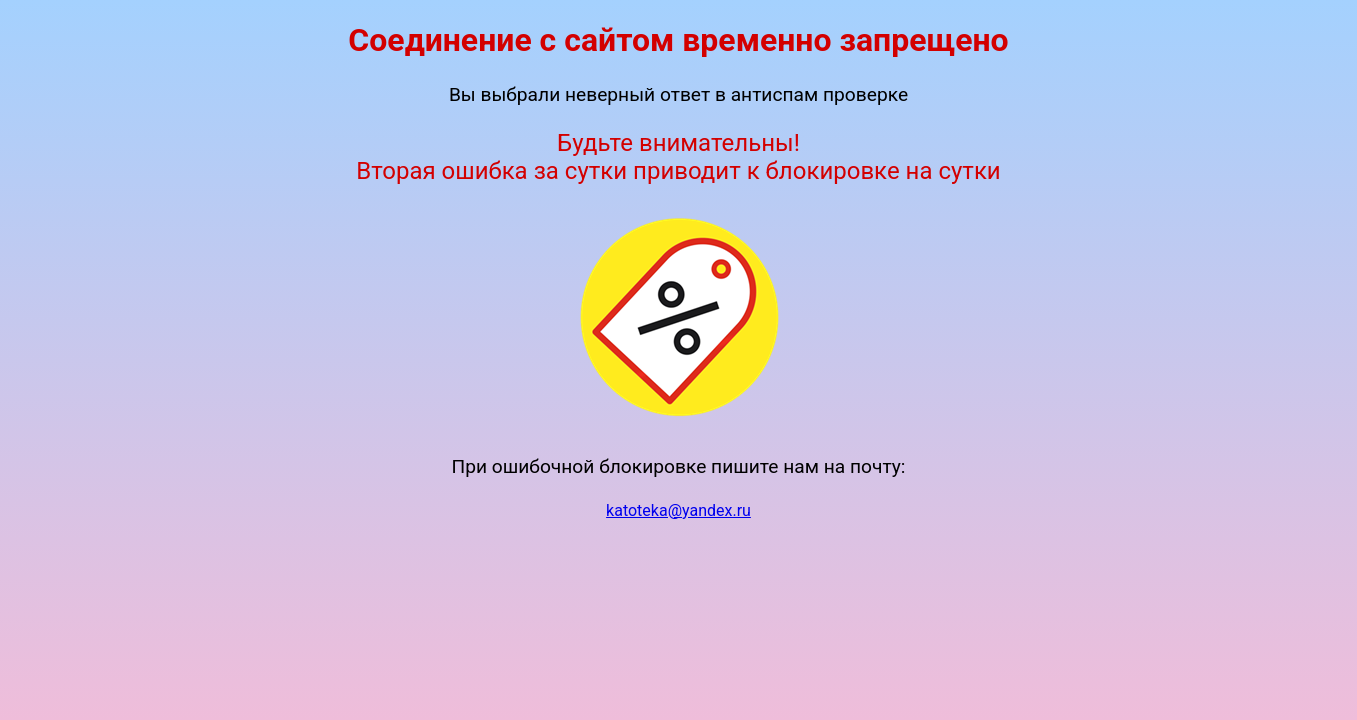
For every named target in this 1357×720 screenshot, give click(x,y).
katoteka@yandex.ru (678, 510)
